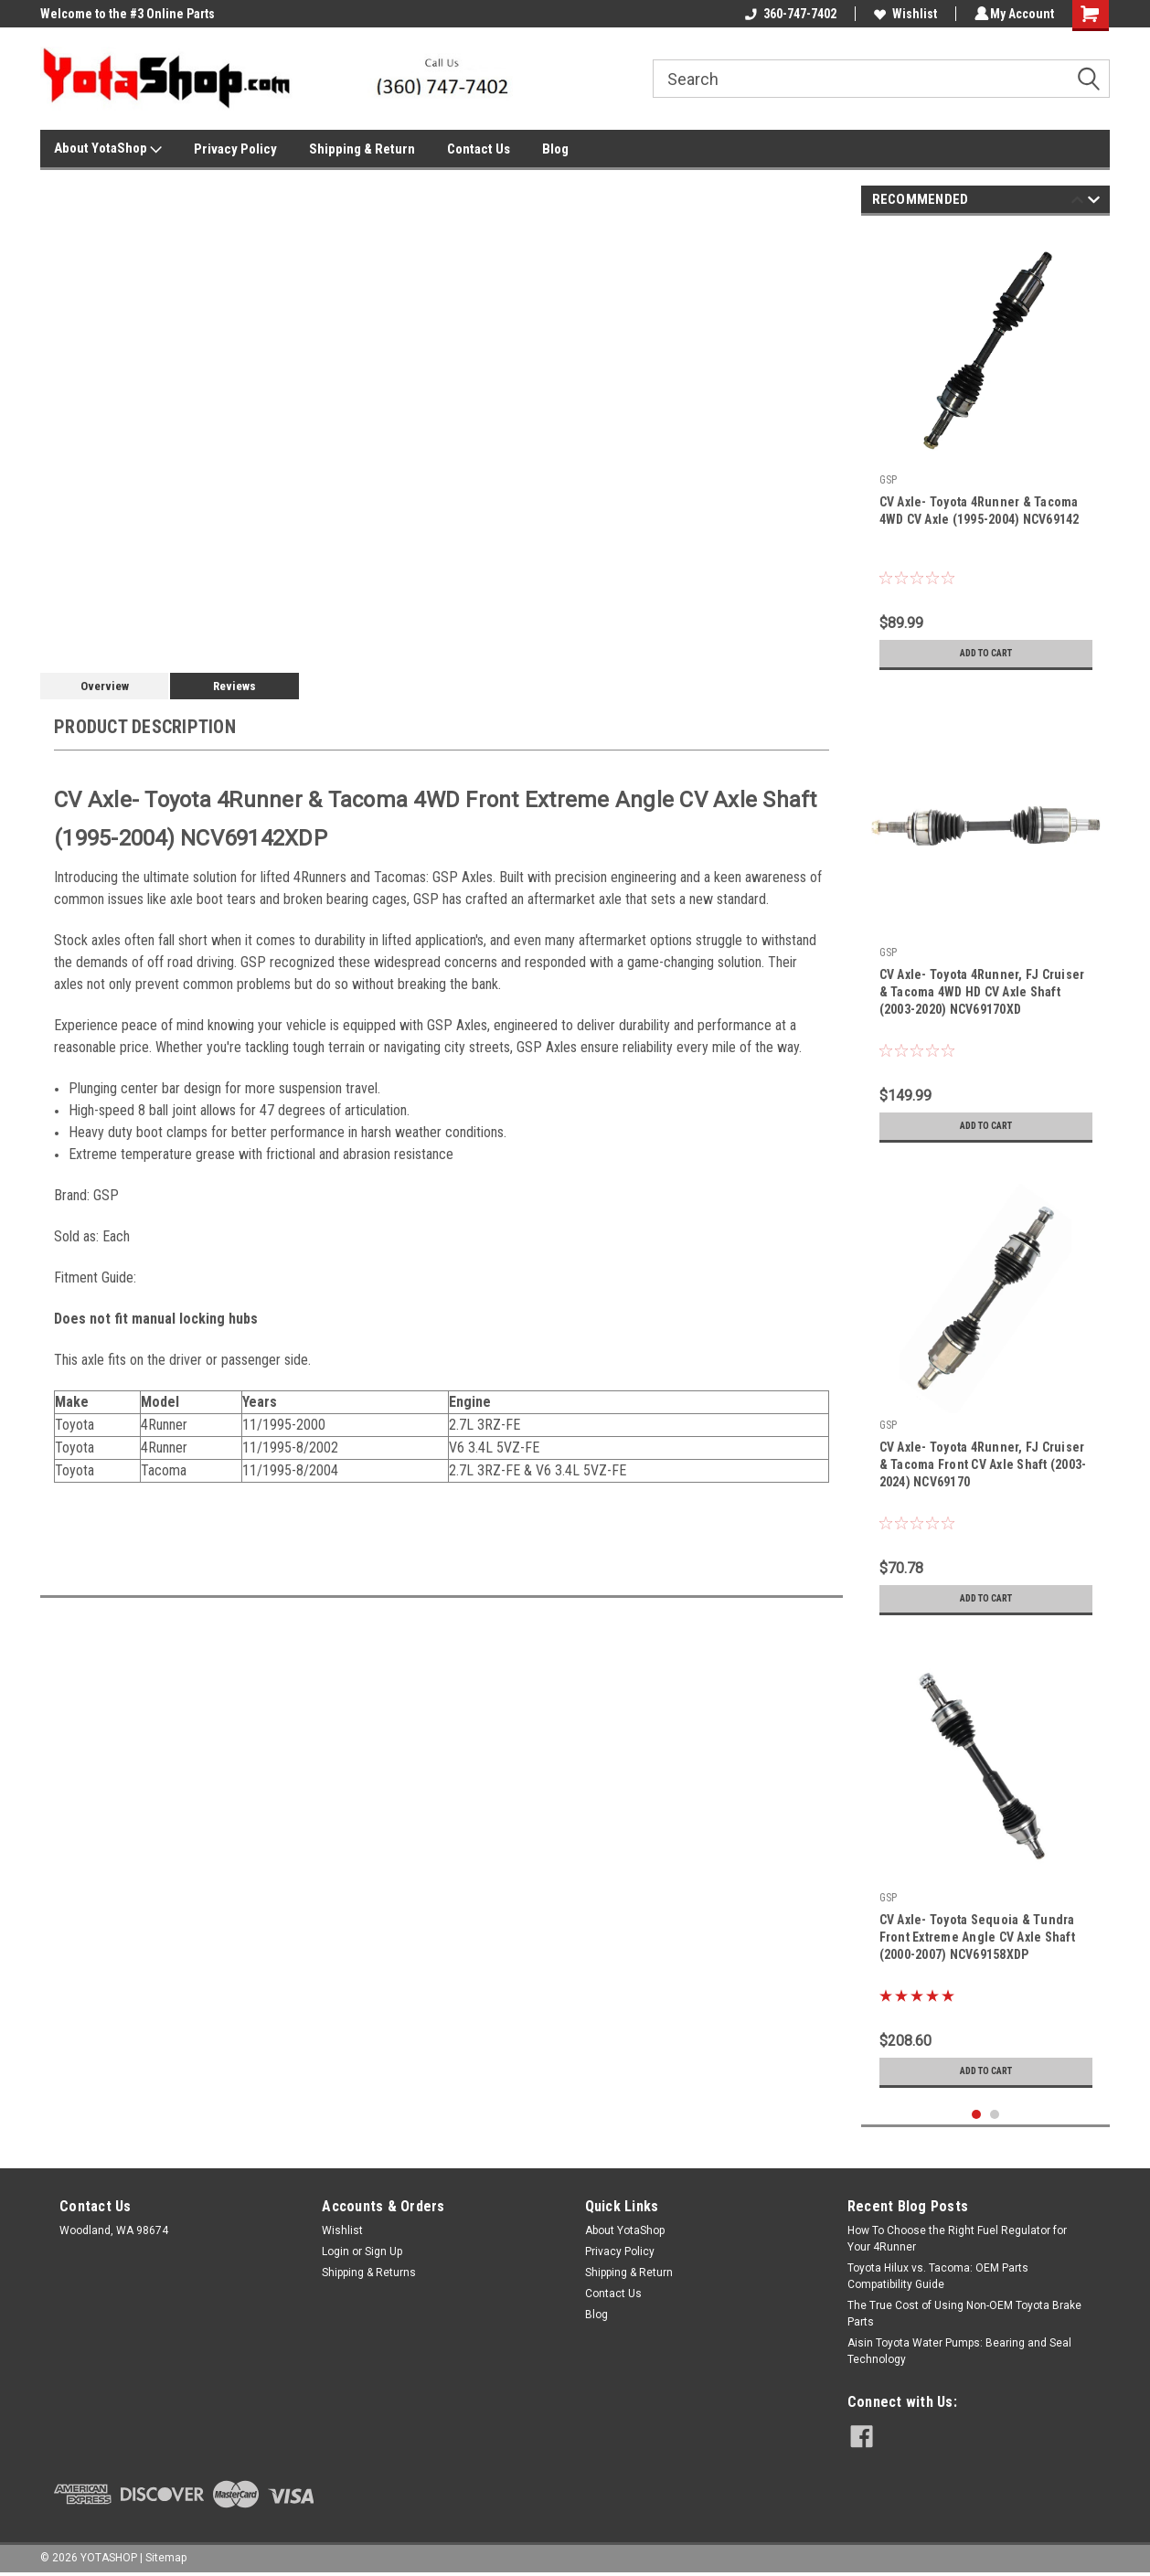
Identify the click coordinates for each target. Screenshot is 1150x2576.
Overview (104, 686)
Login (335, 2251)
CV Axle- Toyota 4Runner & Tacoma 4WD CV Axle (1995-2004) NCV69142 (979, 511)
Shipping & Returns (369, 2272)
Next (1094, 202)
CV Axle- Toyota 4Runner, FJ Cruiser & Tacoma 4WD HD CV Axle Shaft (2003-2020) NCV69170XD (982, 992)
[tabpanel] (986, 454)
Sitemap (165, 2557)
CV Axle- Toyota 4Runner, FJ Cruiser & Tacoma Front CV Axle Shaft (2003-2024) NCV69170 (983, 1464)
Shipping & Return (362, 149)
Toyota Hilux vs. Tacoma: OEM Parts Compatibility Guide (937, 2276)
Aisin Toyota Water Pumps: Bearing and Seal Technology (959, 2351)
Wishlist (902, 13)
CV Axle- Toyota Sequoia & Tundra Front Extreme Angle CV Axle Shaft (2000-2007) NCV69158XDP (977, 1937)
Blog (555, 149)
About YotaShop (108, 149)
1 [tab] (977, 2115)
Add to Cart (986, 653)
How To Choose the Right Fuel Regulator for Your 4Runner (957, 2238)
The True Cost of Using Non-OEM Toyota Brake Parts (964, 2313)
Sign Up (383, 2251)
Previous (1077, 202)
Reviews (234, 686)
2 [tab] (995, 2115)
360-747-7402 (788, 13)
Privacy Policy (235, 149)
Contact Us (478, 149)
